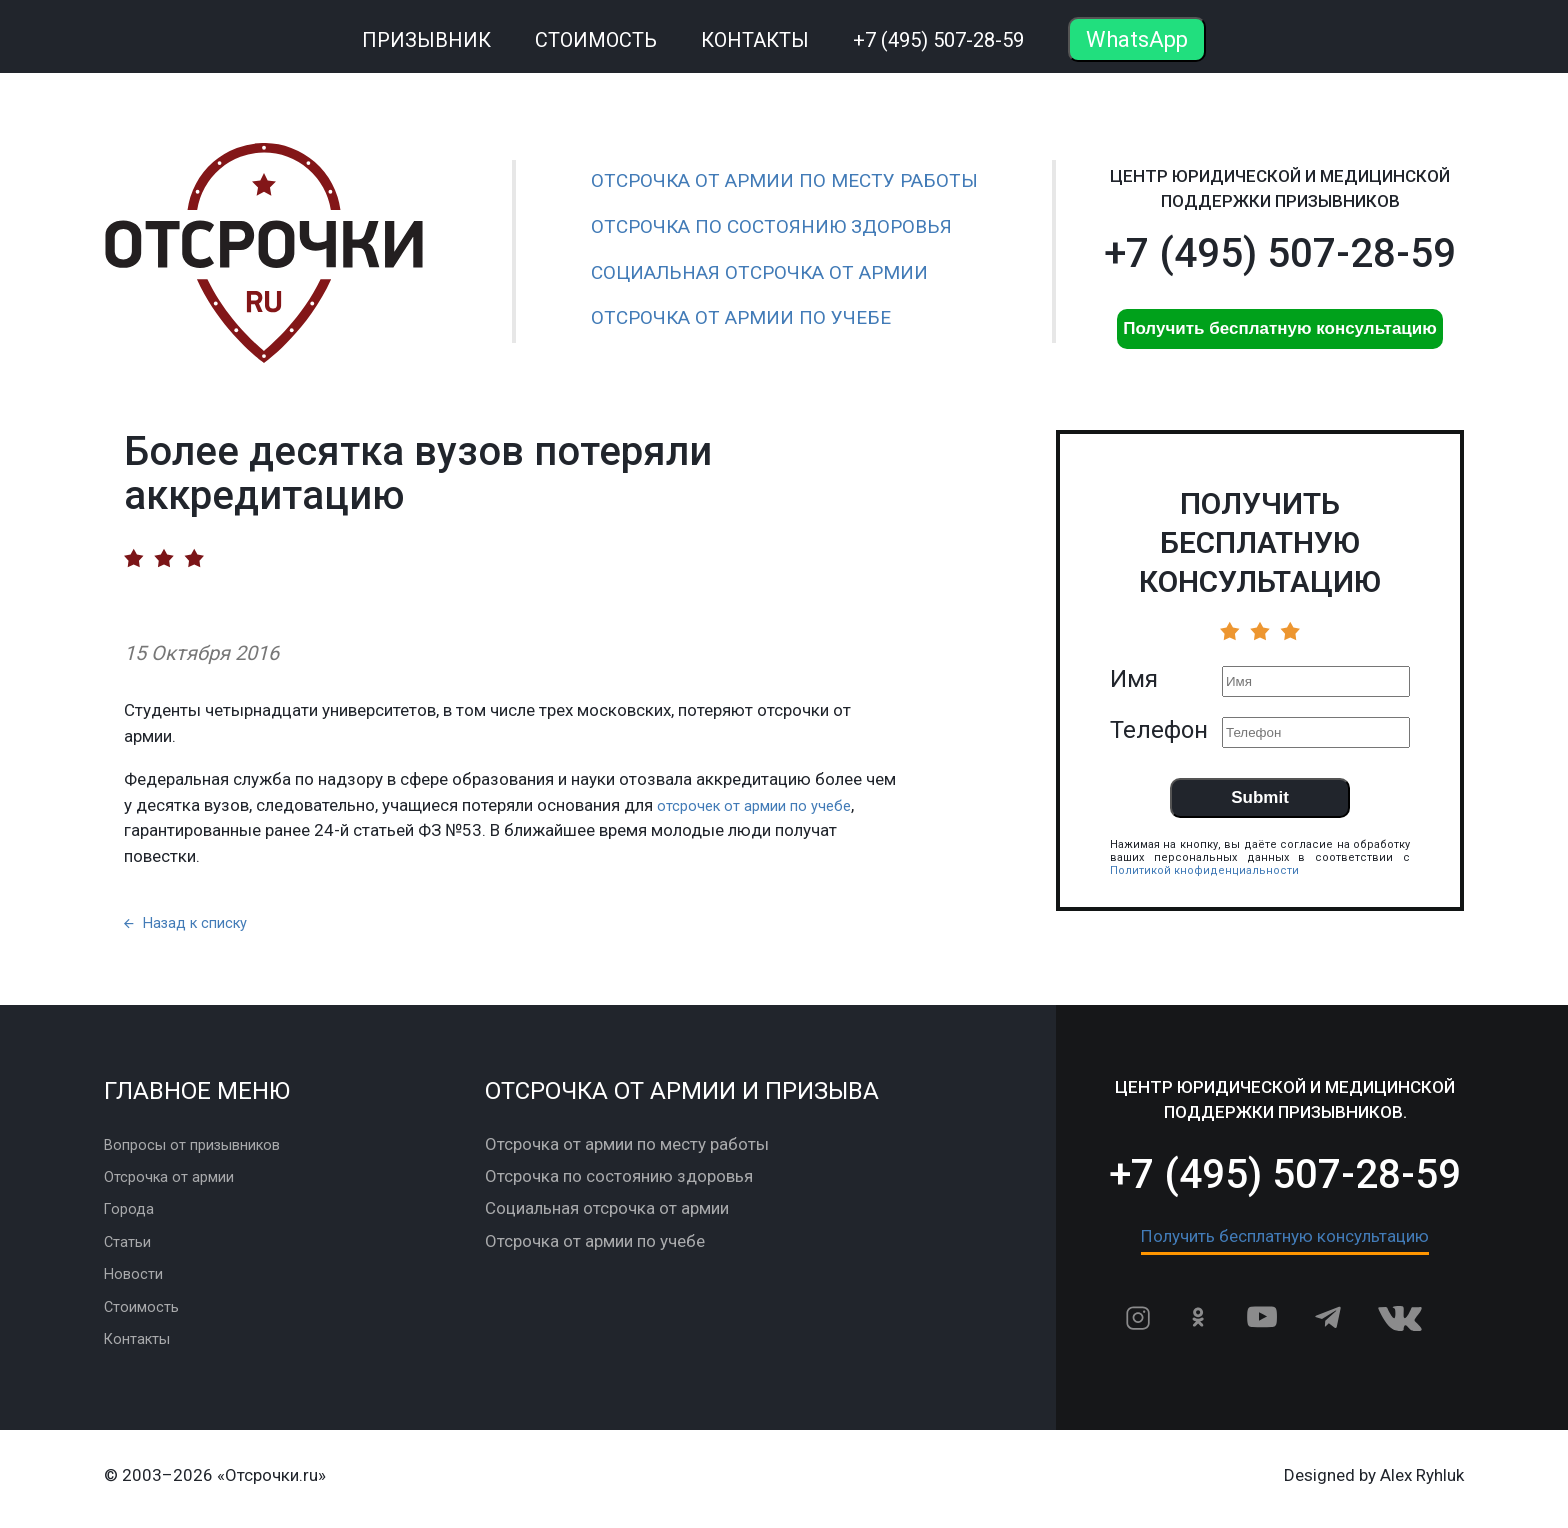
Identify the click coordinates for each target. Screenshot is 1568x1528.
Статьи (131, 1248)
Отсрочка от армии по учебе (741, 317)
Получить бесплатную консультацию (1280, 328)
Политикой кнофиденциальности (1204, 870)
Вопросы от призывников (204, 1151)
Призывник (426, 40)
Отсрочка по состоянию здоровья (771, 226)
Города (131, 1216)
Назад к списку (194, 930)
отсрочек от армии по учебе (766, 805)
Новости (137, 1281)
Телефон (1159, 730)
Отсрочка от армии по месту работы (784, 180)
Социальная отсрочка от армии (759, 272)
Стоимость (596, 40)
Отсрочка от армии (178, 1183)
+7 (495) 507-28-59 (938, 40)
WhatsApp (1137, 39)
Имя (1134, 679)
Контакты (755, 40)
